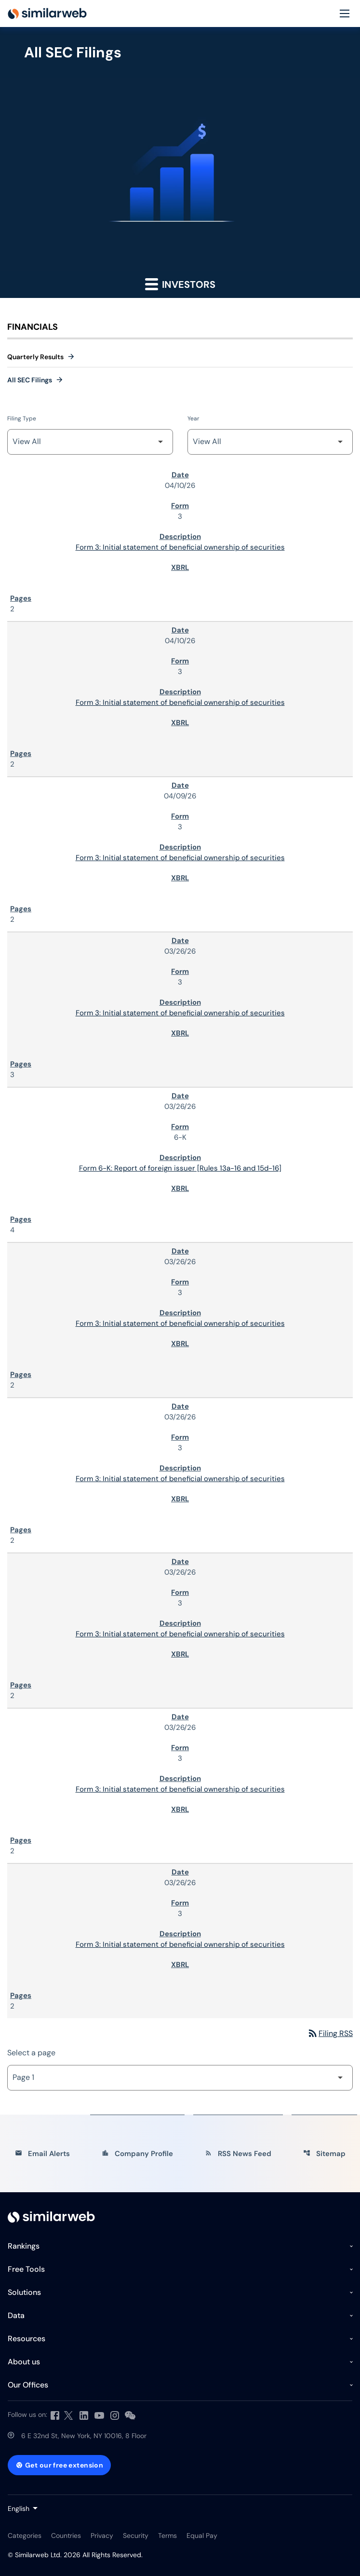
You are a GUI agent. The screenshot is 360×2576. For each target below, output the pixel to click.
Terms (167, 2535)
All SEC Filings (29, 380)
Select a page (31, 2053)
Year (193, 418)
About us (24, 2362)
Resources (26, 2338)
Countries (66, 2535)
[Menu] (344, 14)
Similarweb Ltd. (38, 2554)
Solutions (24, 2292)
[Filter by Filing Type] (90, 442)
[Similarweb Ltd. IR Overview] (47, 13)
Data (16, 2315)
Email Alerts (42, 2153)
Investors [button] (180, 284)
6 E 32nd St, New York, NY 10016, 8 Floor (84, 2435)
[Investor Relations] (51, 2217)
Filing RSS (330, 2033)
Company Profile (137, 2153)
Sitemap (324, 2153)
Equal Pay (202, 2535)
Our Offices (28, 2385)
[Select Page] (180, 2077)
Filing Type (21, 418)
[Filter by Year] (270, 442)
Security (135, 2535)
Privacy (102, 2535)
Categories (24, 2535)
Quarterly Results (35, 356)
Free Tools (26, 2269)
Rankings (24, 2246)
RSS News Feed (238, 2153)
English (18, 2508)
